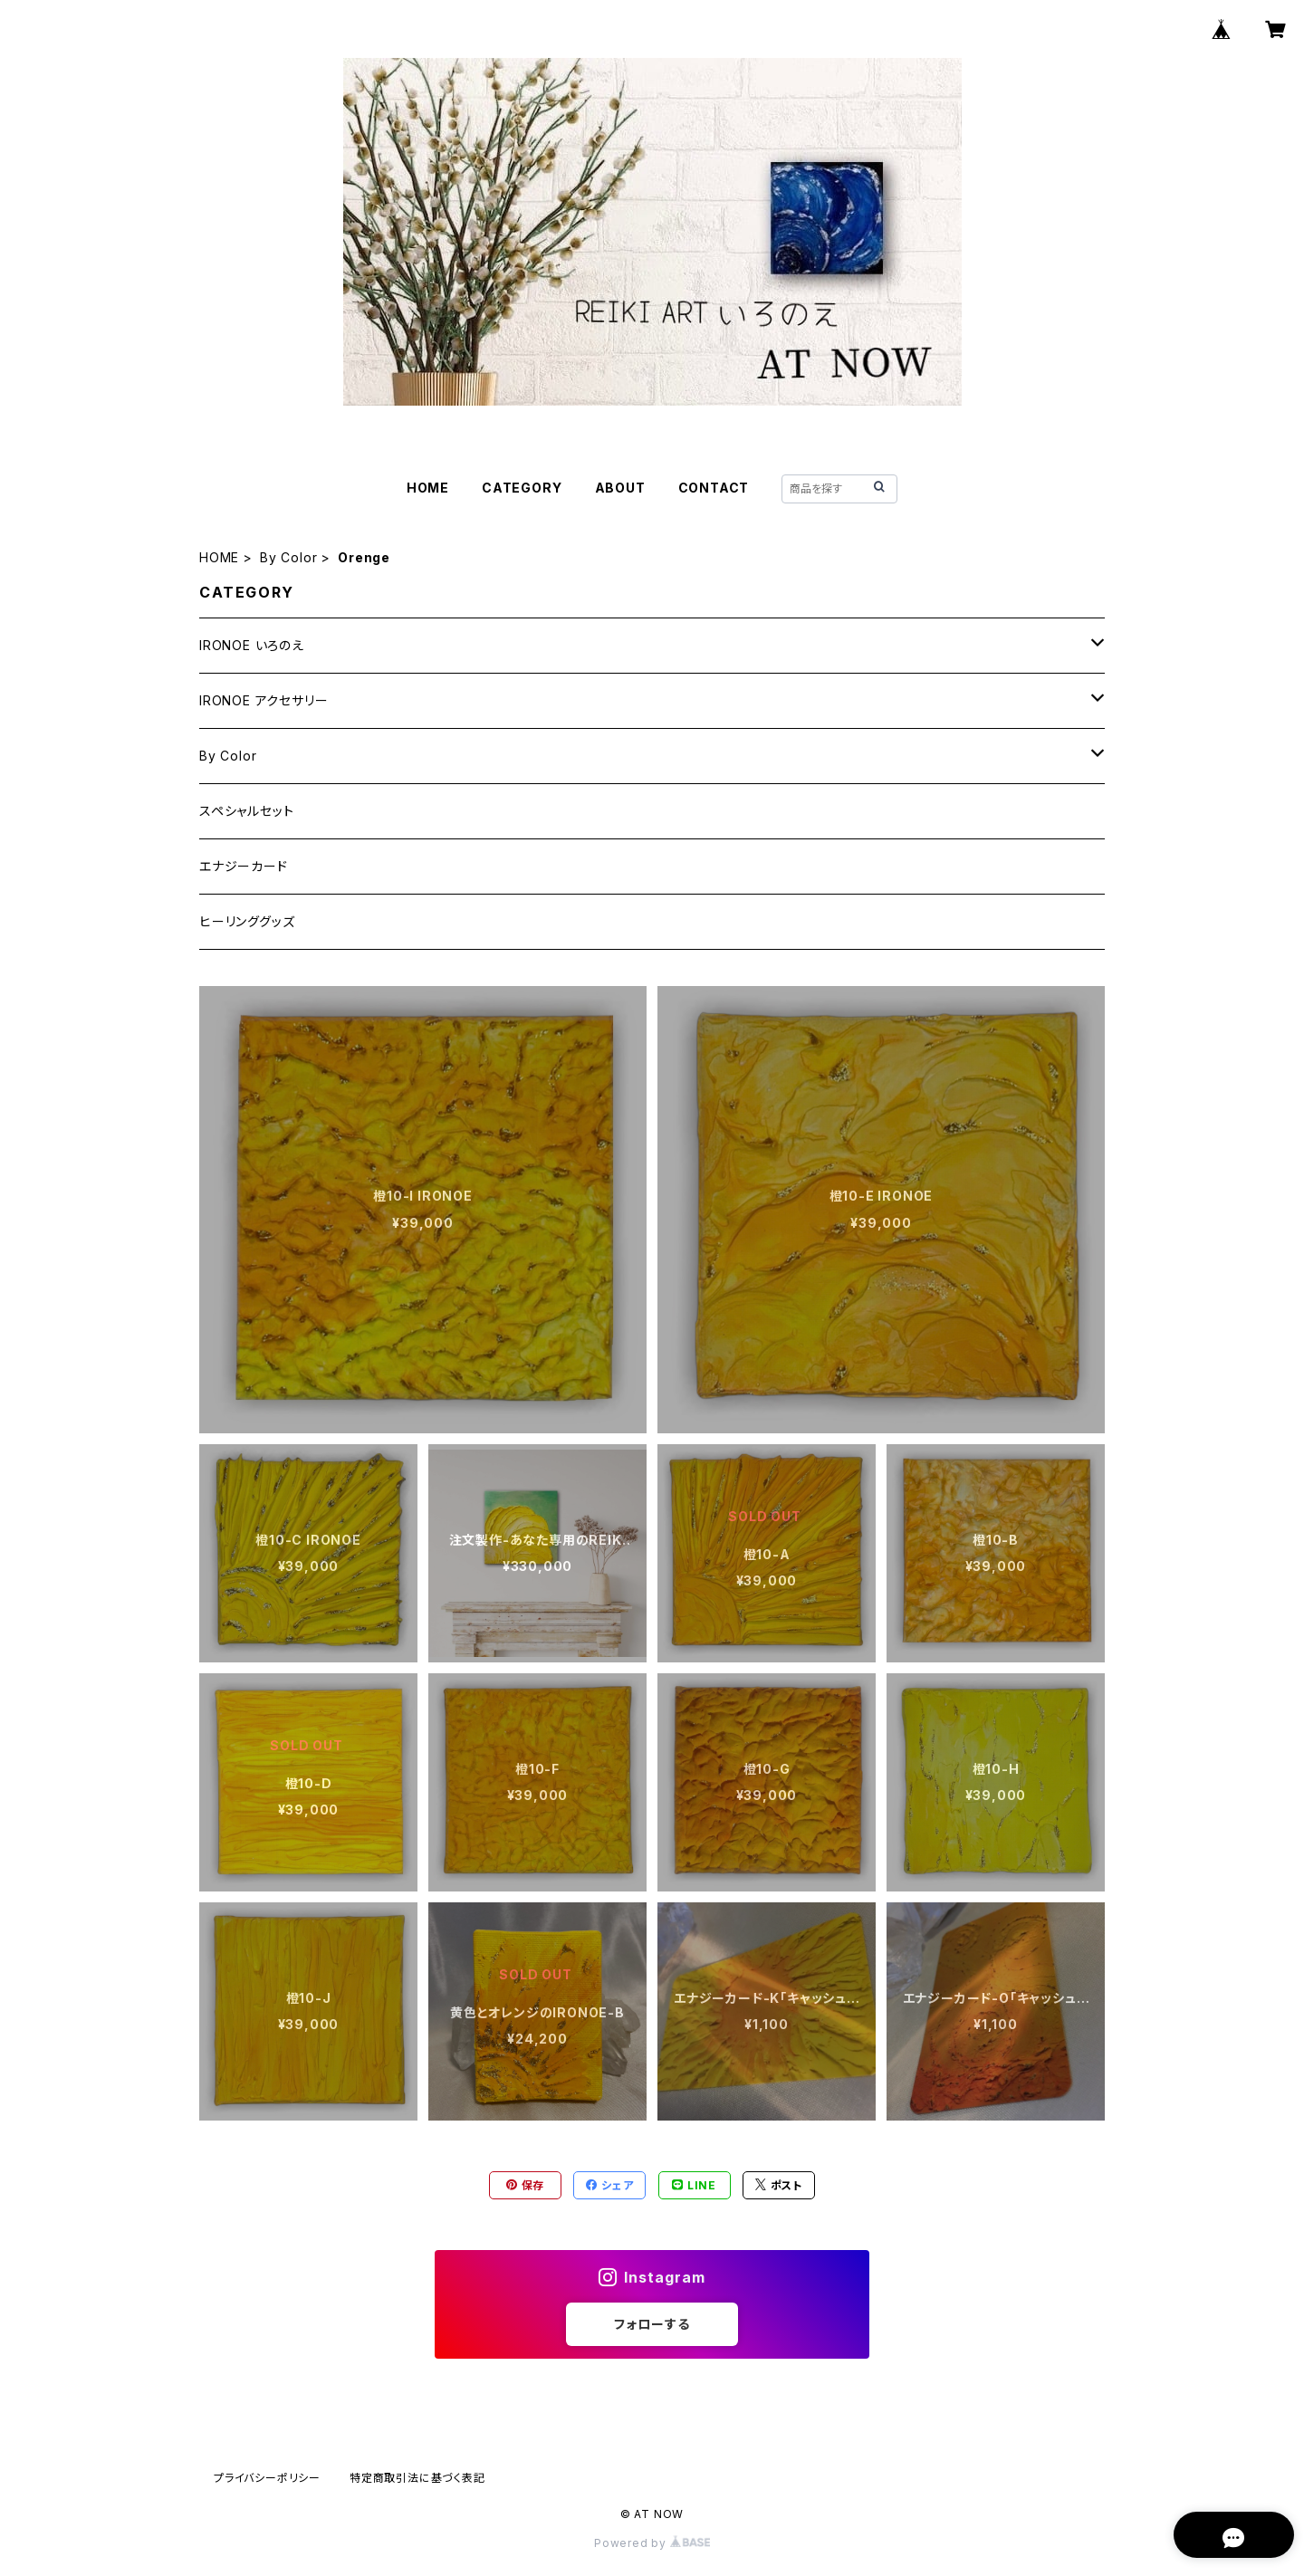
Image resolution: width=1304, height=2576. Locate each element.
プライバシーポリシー (267, 2478)
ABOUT (620, 487)
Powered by (652, 2543)
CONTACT (714, 487)
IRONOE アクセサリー (263, 700)
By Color (288, 557)
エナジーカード (243, 866)
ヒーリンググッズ (246, 921)
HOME (428, 487)
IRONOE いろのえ (251, 645)
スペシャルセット (246, 811)
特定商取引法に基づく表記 (417, 2478)
